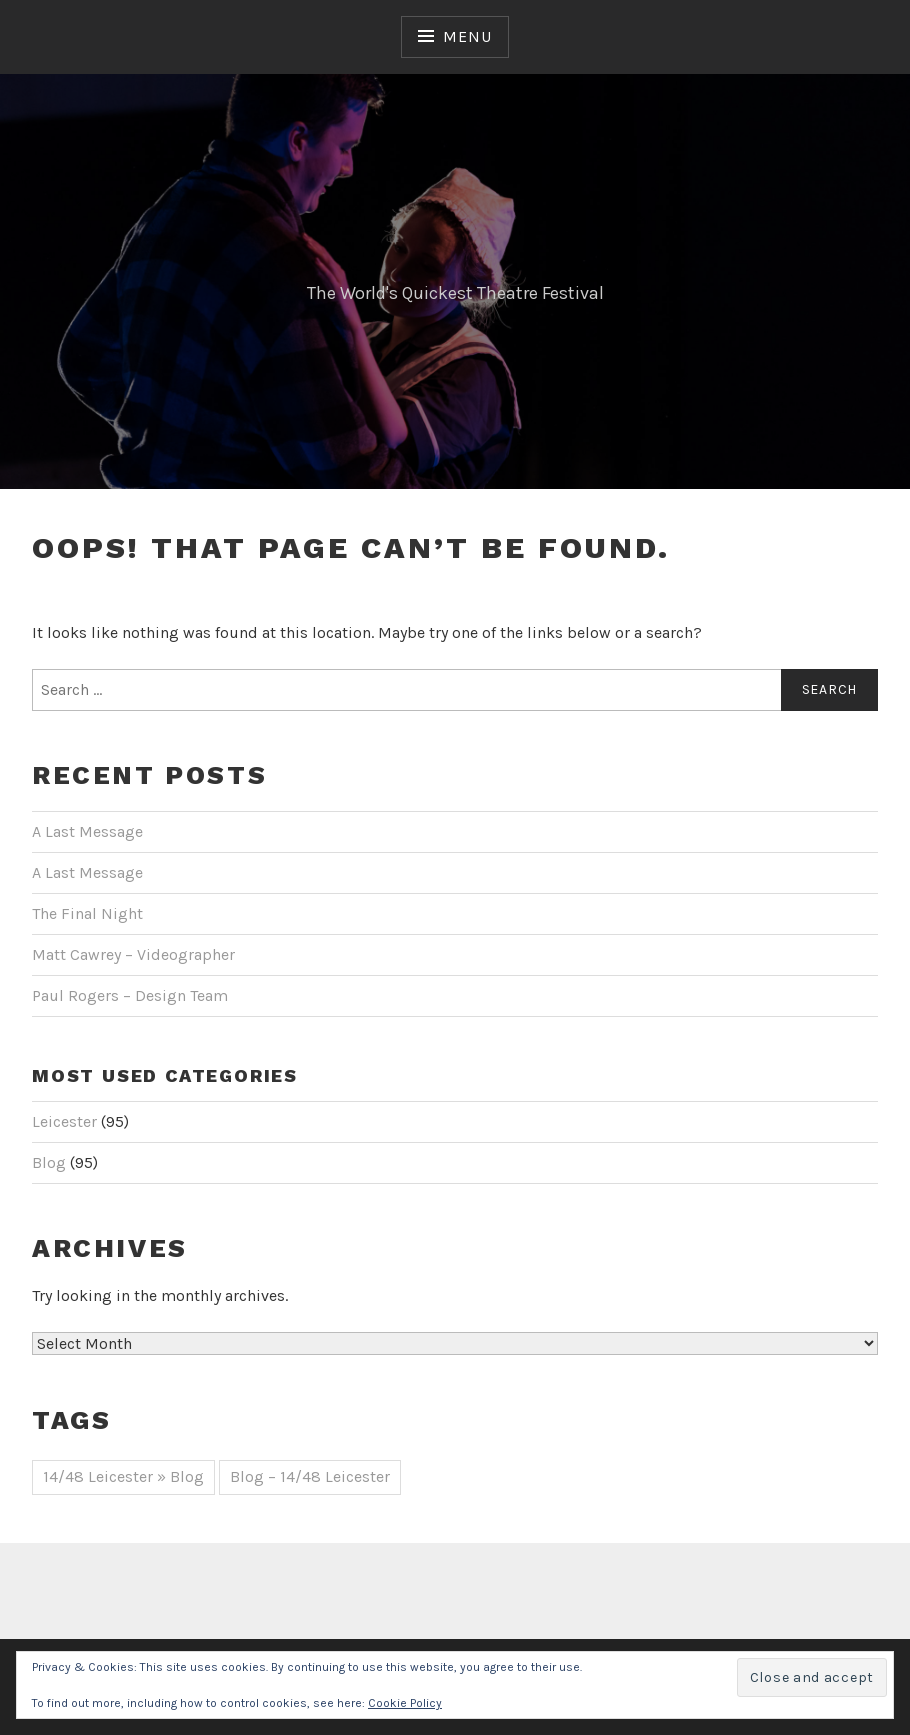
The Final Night (87, 913)
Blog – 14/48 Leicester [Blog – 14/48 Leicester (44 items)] (310, 1476)
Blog (49, 1162)
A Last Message (87, 831)
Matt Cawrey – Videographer (133, 954)
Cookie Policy (405, 1703)
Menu (467, 36)
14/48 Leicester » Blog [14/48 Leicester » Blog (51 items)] (123, 1476)
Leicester (64, 1121)
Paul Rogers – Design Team (130, 995)
